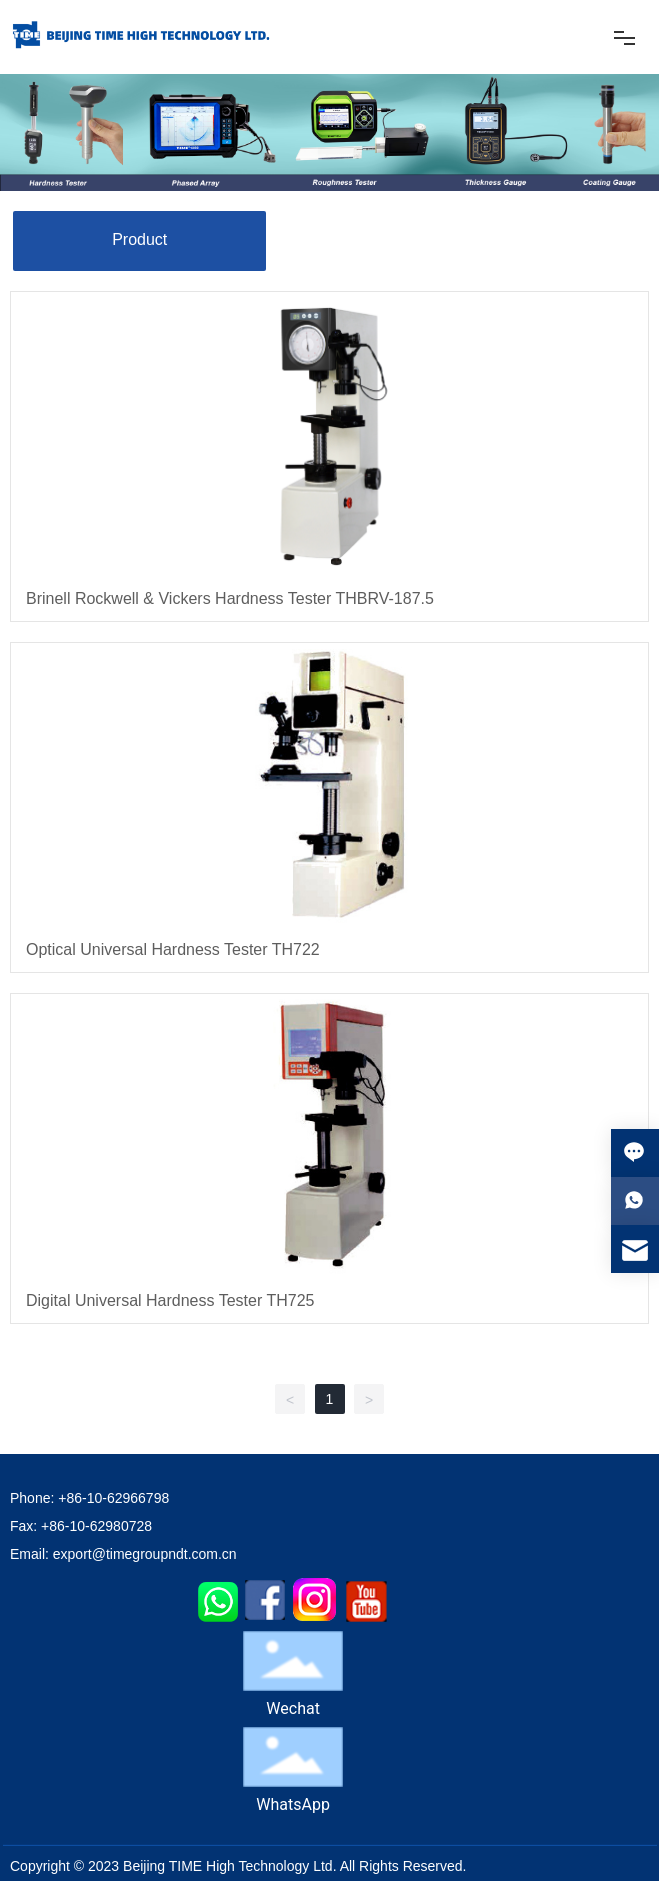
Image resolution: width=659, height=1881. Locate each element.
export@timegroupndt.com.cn (145, 1554)
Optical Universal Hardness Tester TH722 (173, 949)
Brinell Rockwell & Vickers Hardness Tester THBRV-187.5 (230, 598)
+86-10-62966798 (113, 1498)
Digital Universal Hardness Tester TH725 (170, 1300)
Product (139, 239)
